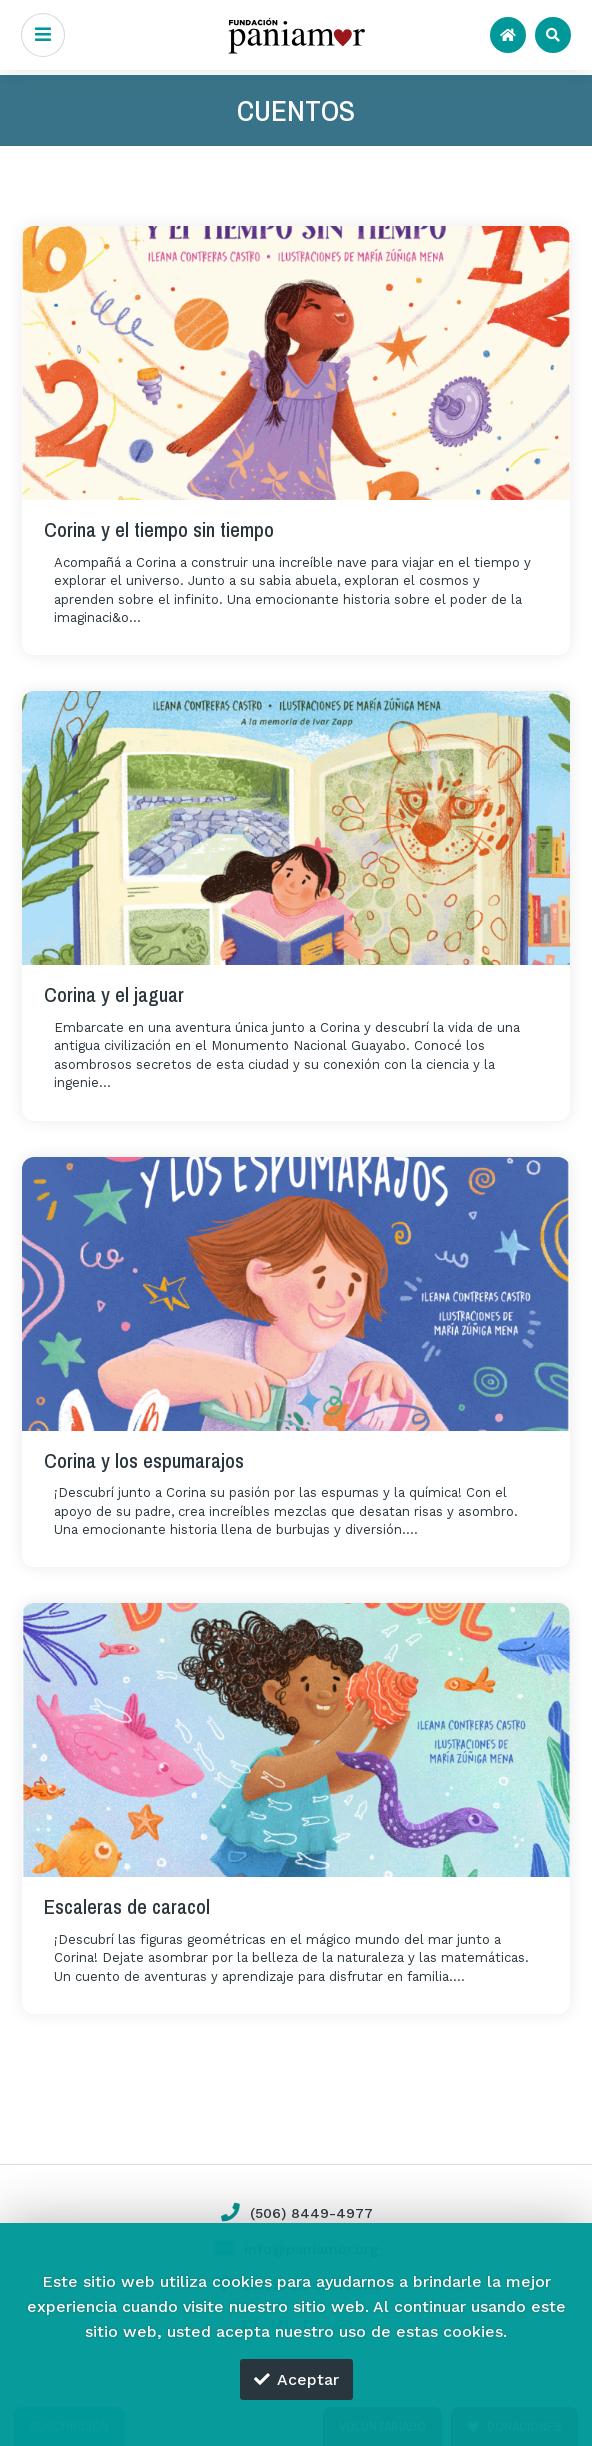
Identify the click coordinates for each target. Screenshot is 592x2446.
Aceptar (296, 2379)
